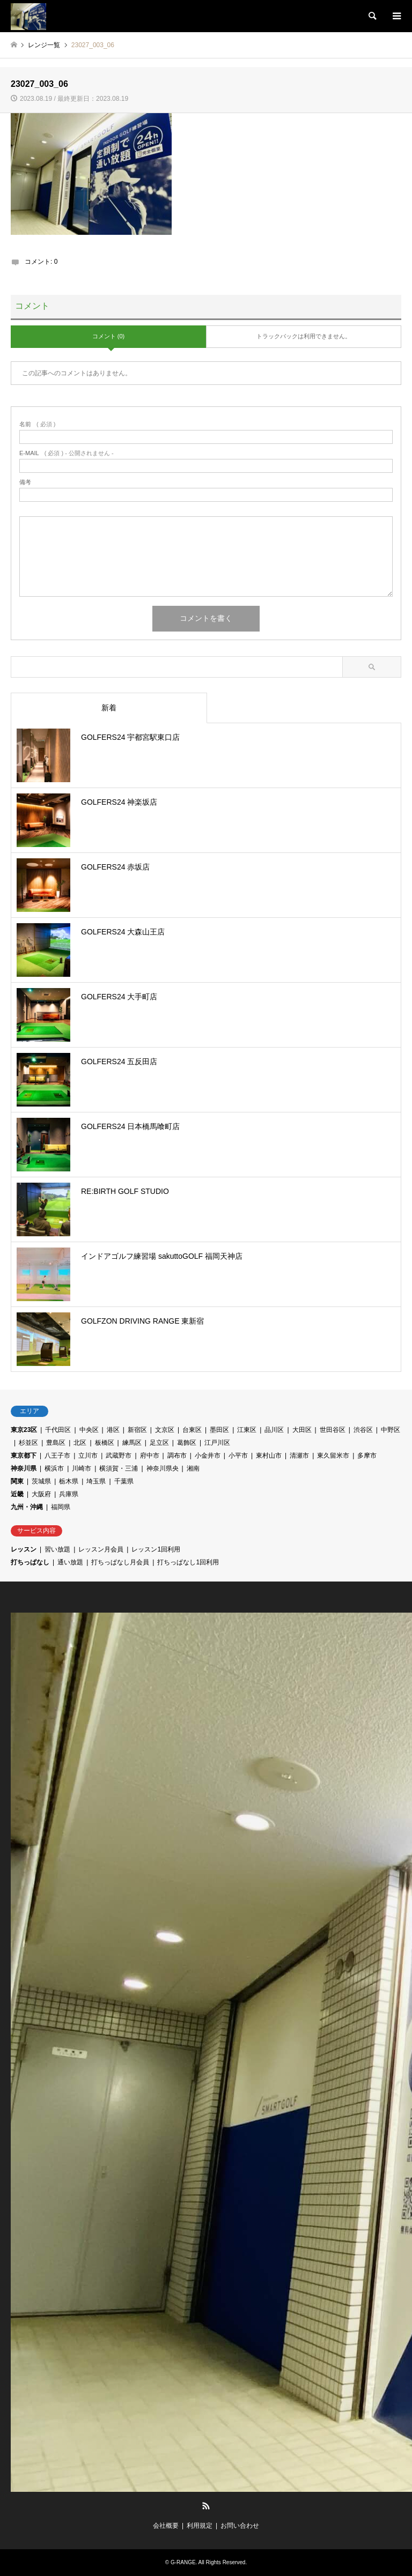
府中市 (149, 1455)
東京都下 (23, 1455)
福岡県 (60, 1507)
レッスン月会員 (100, 1549)
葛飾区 (186, 1442)
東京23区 (24, 1430)
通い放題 (70, 1562)
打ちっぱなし (30, 1562)
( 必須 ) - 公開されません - (66, 453)
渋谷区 (363, 1430)
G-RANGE (183, 2562)
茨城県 (41, 1481)
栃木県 (68, 1481)
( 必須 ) (37, 424)
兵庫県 (68, 1494)
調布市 (177, 1455)
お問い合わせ (239, 2525)
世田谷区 (332, 1430)
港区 (113, 1430)
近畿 (17, 1494)
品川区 (274, 1430)
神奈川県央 (162, 1468)
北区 (79, 1442)
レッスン (23, 1549)
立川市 (88, 1455)
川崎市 (81, 1468)
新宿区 (137, 1430)
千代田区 (58, 1430)
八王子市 (57, 1455)
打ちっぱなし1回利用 (188, 1562)
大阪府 (41, 1494)
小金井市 (207, 1455)
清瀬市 (299, 1455)
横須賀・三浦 (118, 1468)
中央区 (89, 1430)
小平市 (238, 1455)
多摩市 (367, 1455)
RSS (206, 2506)
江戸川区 (217, 1442)
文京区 (164, 1430)
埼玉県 (96, 1481)
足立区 (159, 1442)
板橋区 (104, 1442)
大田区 (302, 1430)
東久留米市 (333, 1455)
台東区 (192, 1430)
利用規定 (199, 2525)
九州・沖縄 (27, 1507)
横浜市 (54, 1468)
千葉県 (124, 1481)
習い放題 (57, 1549)
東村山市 (269, 1455)
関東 (17, 1481)
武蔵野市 (118, 1455)
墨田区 (219, 1430)
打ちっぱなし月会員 (120, 1562)
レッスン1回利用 (155, 1549)
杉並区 (28, 1442)
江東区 (246, 1430)
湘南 (193, 1468)
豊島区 (55, 1442)
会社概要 (166, 2525)
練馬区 (132, 1442)
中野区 (390, 1430)
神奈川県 (23, 1468)
